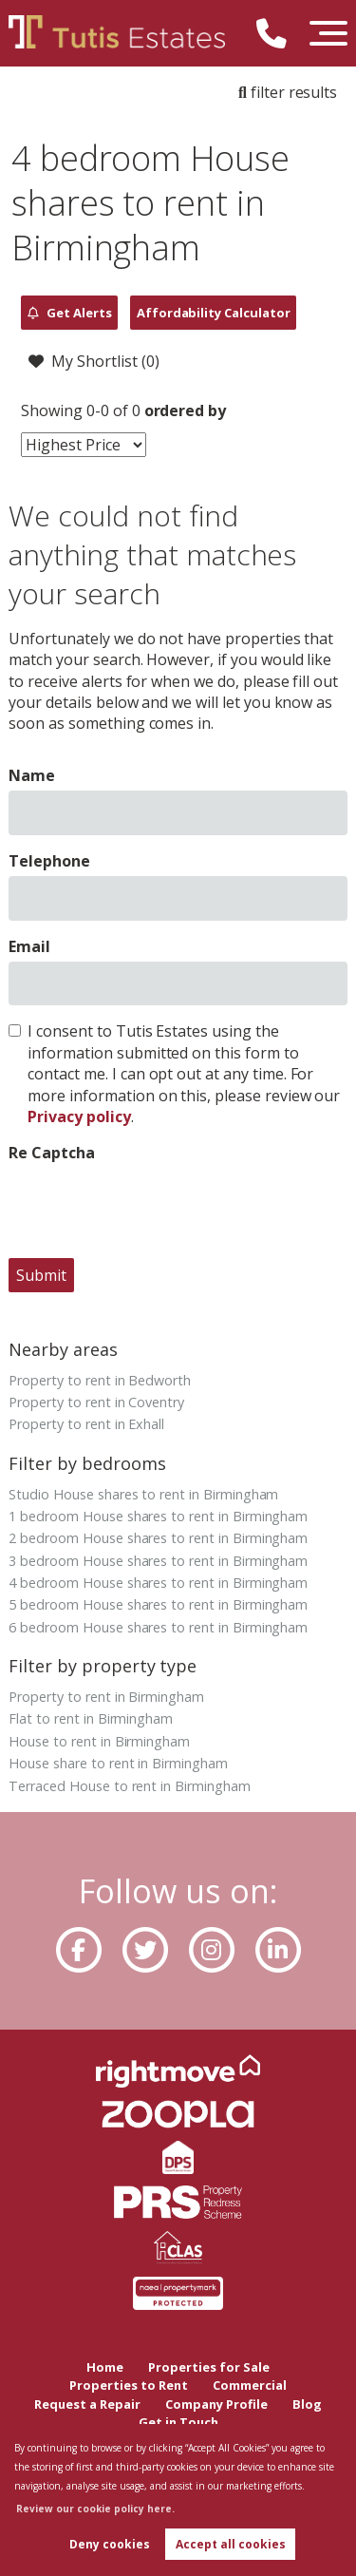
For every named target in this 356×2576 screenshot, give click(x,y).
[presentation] (153, 1206)
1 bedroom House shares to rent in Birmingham (158, 1516)
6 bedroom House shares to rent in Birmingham (158, 1627)
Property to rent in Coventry (96, 1402)
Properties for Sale (209, 2367)
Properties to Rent (128, 2385)
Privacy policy (79, 1116)
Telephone (49, 860)
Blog (307, 2404)
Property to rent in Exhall (86, 1424)
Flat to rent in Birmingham (91, 1718)
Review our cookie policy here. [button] (95, 2508)
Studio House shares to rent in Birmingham (143, 1494)
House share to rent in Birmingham (118, 1763)
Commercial (250, 2385)
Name (32, 775)
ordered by (185, 410)
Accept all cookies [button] (231, 2544)
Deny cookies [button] (109, 2544)
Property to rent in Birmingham (106, 1697)
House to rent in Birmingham (99, 1741)
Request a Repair (87, 2404)
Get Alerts (70, 313)
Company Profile (216, 2404)
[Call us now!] (279, 36)
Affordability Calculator (213, 312)
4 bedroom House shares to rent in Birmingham (158, 1583)
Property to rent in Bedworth (100, 1380)
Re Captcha (52, 1152)
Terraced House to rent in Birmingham (129, 1786)
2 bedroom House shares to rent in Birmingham (158, 1538)
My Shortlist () (93, 362)
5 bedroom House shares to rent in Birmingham (158, 1604)
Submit (41, 1275)
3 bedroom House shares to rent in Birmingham (158, 1561)
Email (29, 946)
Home (104, 2367)
